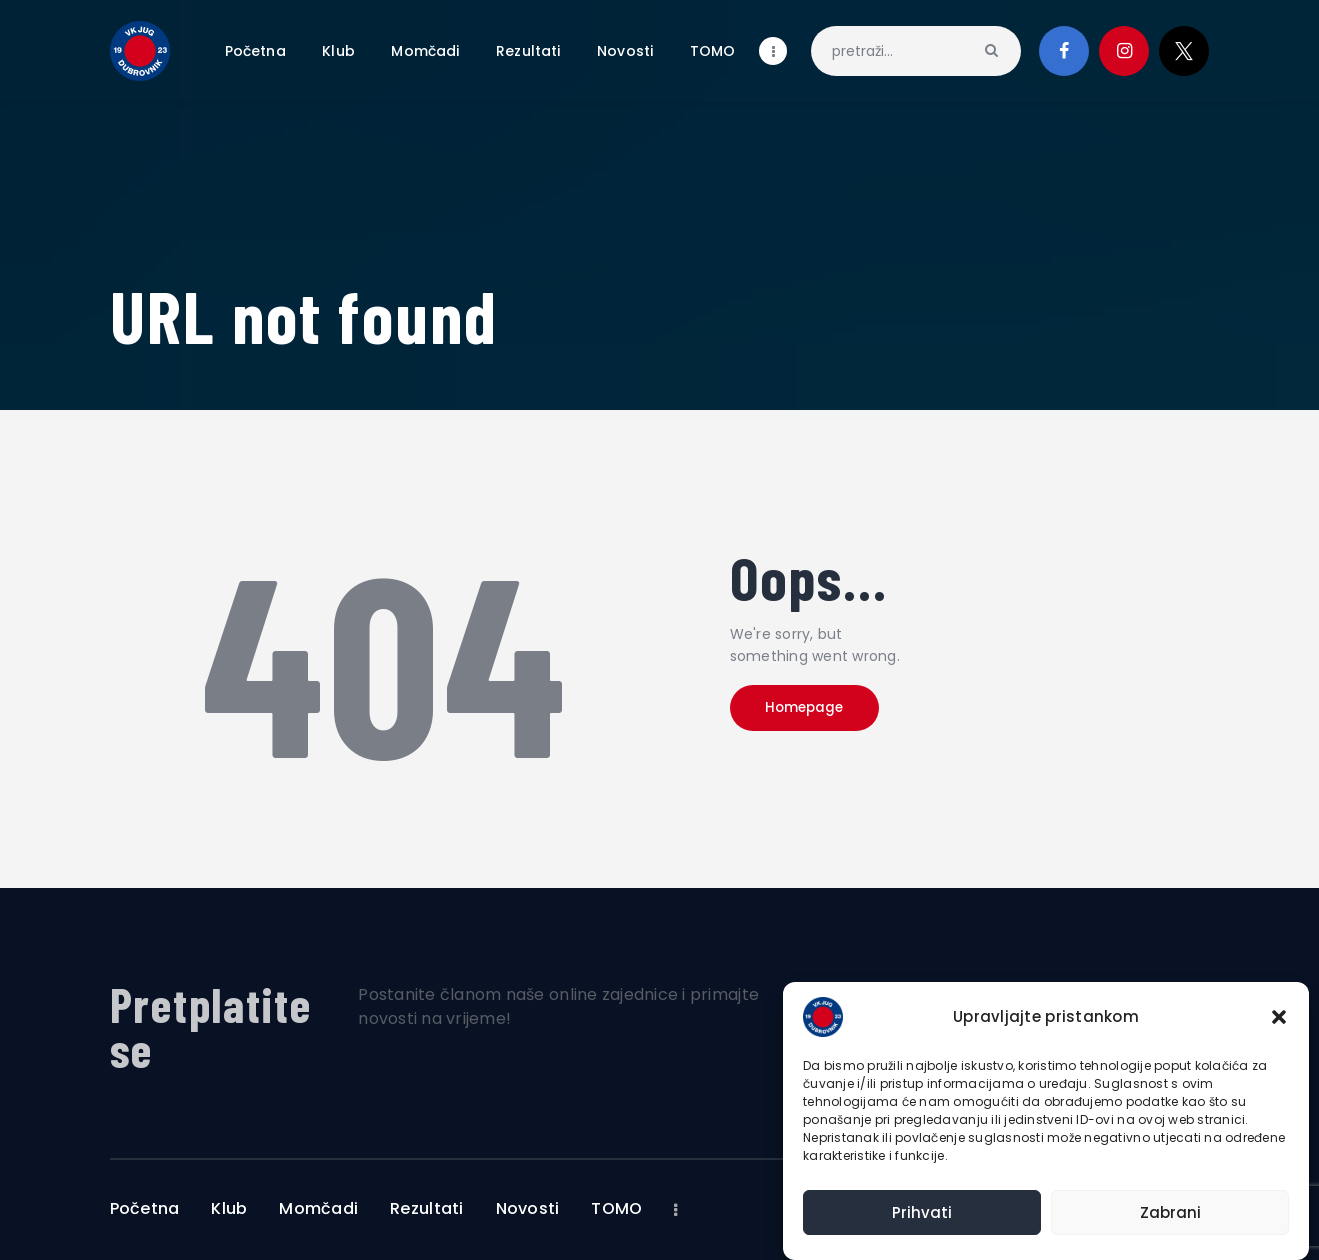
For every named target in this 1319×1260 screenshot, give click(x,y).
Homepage (820, 713)
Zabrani (1170, 1212)
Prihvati (922, 1212)
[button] (1279, 1017)
